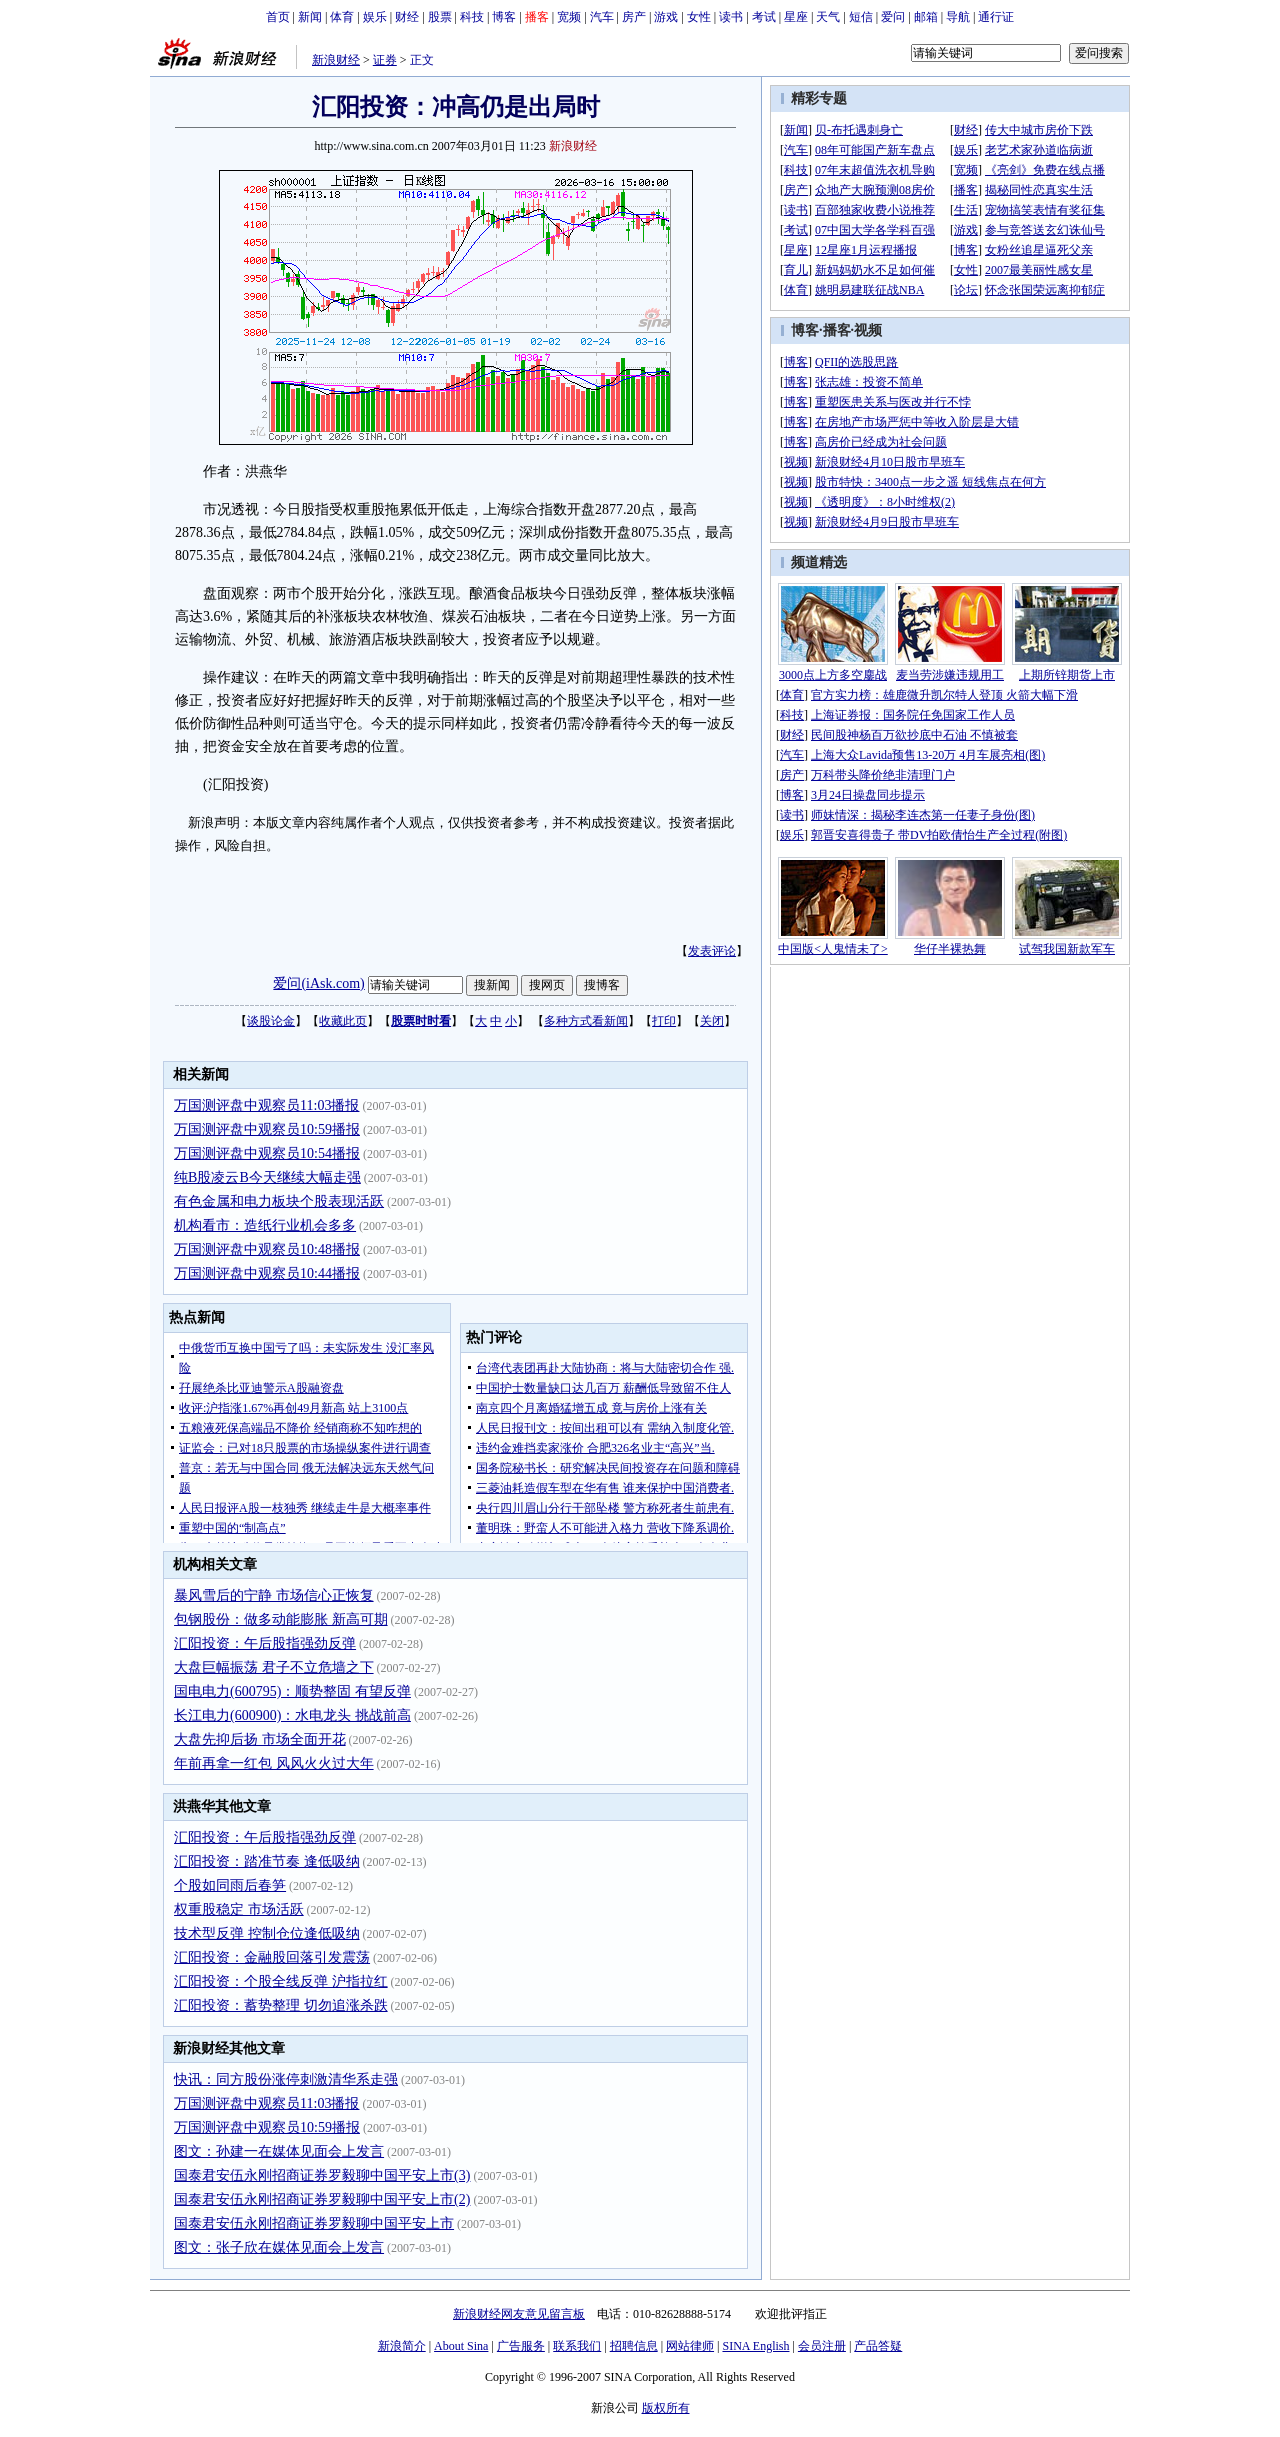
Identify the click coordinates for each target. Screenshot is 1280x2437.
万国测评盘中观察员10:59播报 (267, 1129)
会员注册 (822, 2346)
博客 (504, 17)
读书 (731, 17)
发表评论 (712, 951)
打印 (664, 1021)
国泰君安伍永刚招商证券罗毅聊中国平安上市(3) (322, 2175)
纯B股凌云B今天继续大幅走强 (267, 1177)
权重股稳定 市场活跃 (239, 1909)
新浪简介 (402, 2346)
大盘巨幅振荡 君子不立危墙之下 (274, 1667)
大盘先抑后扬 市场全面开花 (260, 1739)
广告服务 (521, 2346)
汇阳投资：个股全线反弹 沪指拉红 (281, 1981)
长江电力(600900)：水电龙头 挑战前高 (292, 1715)
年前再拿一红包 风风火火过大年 (274, 1763)
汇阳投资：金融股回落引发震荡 (272, 1957)
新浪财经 (336, 60)
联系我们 (577, 2346)
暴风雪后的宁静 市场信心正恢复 (274, 1595)
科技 (472, 17)
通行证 (996, 17)
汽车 (602, 17)
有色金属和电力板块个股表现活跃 (279, 1201)
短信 (861, 17)
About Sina (461, 2346)
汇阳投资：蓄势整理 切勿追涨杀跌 (281, 2005)
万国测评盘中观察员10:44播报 (267, 1273)
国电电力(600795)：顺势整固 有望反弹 (292, 1691)
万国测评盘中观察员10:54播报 (267, 1153)
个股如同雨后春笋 (230, 1885)
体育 (342, 17)
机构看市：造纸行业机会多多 (265, 1225)
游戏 (666, 17)
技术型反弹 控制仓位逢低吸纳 (267, 1933)
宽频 (569, 17)
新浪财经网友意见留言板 (519, 2314)
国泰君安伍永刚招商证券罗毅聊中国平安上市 (314, 2223)
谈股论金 (271, 1021)
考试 (764, 17)
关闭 (712, 1021)
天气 (828, 17)
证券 (385, 60)
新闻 (310, 17)
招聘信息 (634, 2346)
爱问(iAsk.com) (318, 983)
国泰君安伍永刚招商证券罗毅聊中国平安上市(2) (322, 2199)
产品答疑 (878, 2346)
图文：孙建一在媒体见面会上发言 (279, 2151)
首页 (278, 17)
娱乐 (375, 17)
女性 (699, 17)
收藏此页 (343, 1021)
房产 (634, 17)
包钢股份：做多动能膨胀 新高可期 (281, 1619)
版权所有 (666, 2408)
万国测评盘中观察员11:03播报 (266, 1105)
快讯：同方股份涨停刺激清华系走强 (286, 2079)
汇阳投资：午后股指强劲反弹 (265, 1643)
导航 (958, 17)
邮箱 (926, 17)
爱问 (893, 17)
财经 (407, 17)
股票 (440, 17)
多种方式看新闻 (586, 1021)
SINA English (755, 2346)
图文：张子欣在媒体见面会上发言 (279, 2247)
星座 (796, 17)
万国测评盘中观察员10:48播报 (267, 1249)
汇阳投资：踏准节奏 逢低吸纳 (267, 1861)
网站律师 (690, 2346)
